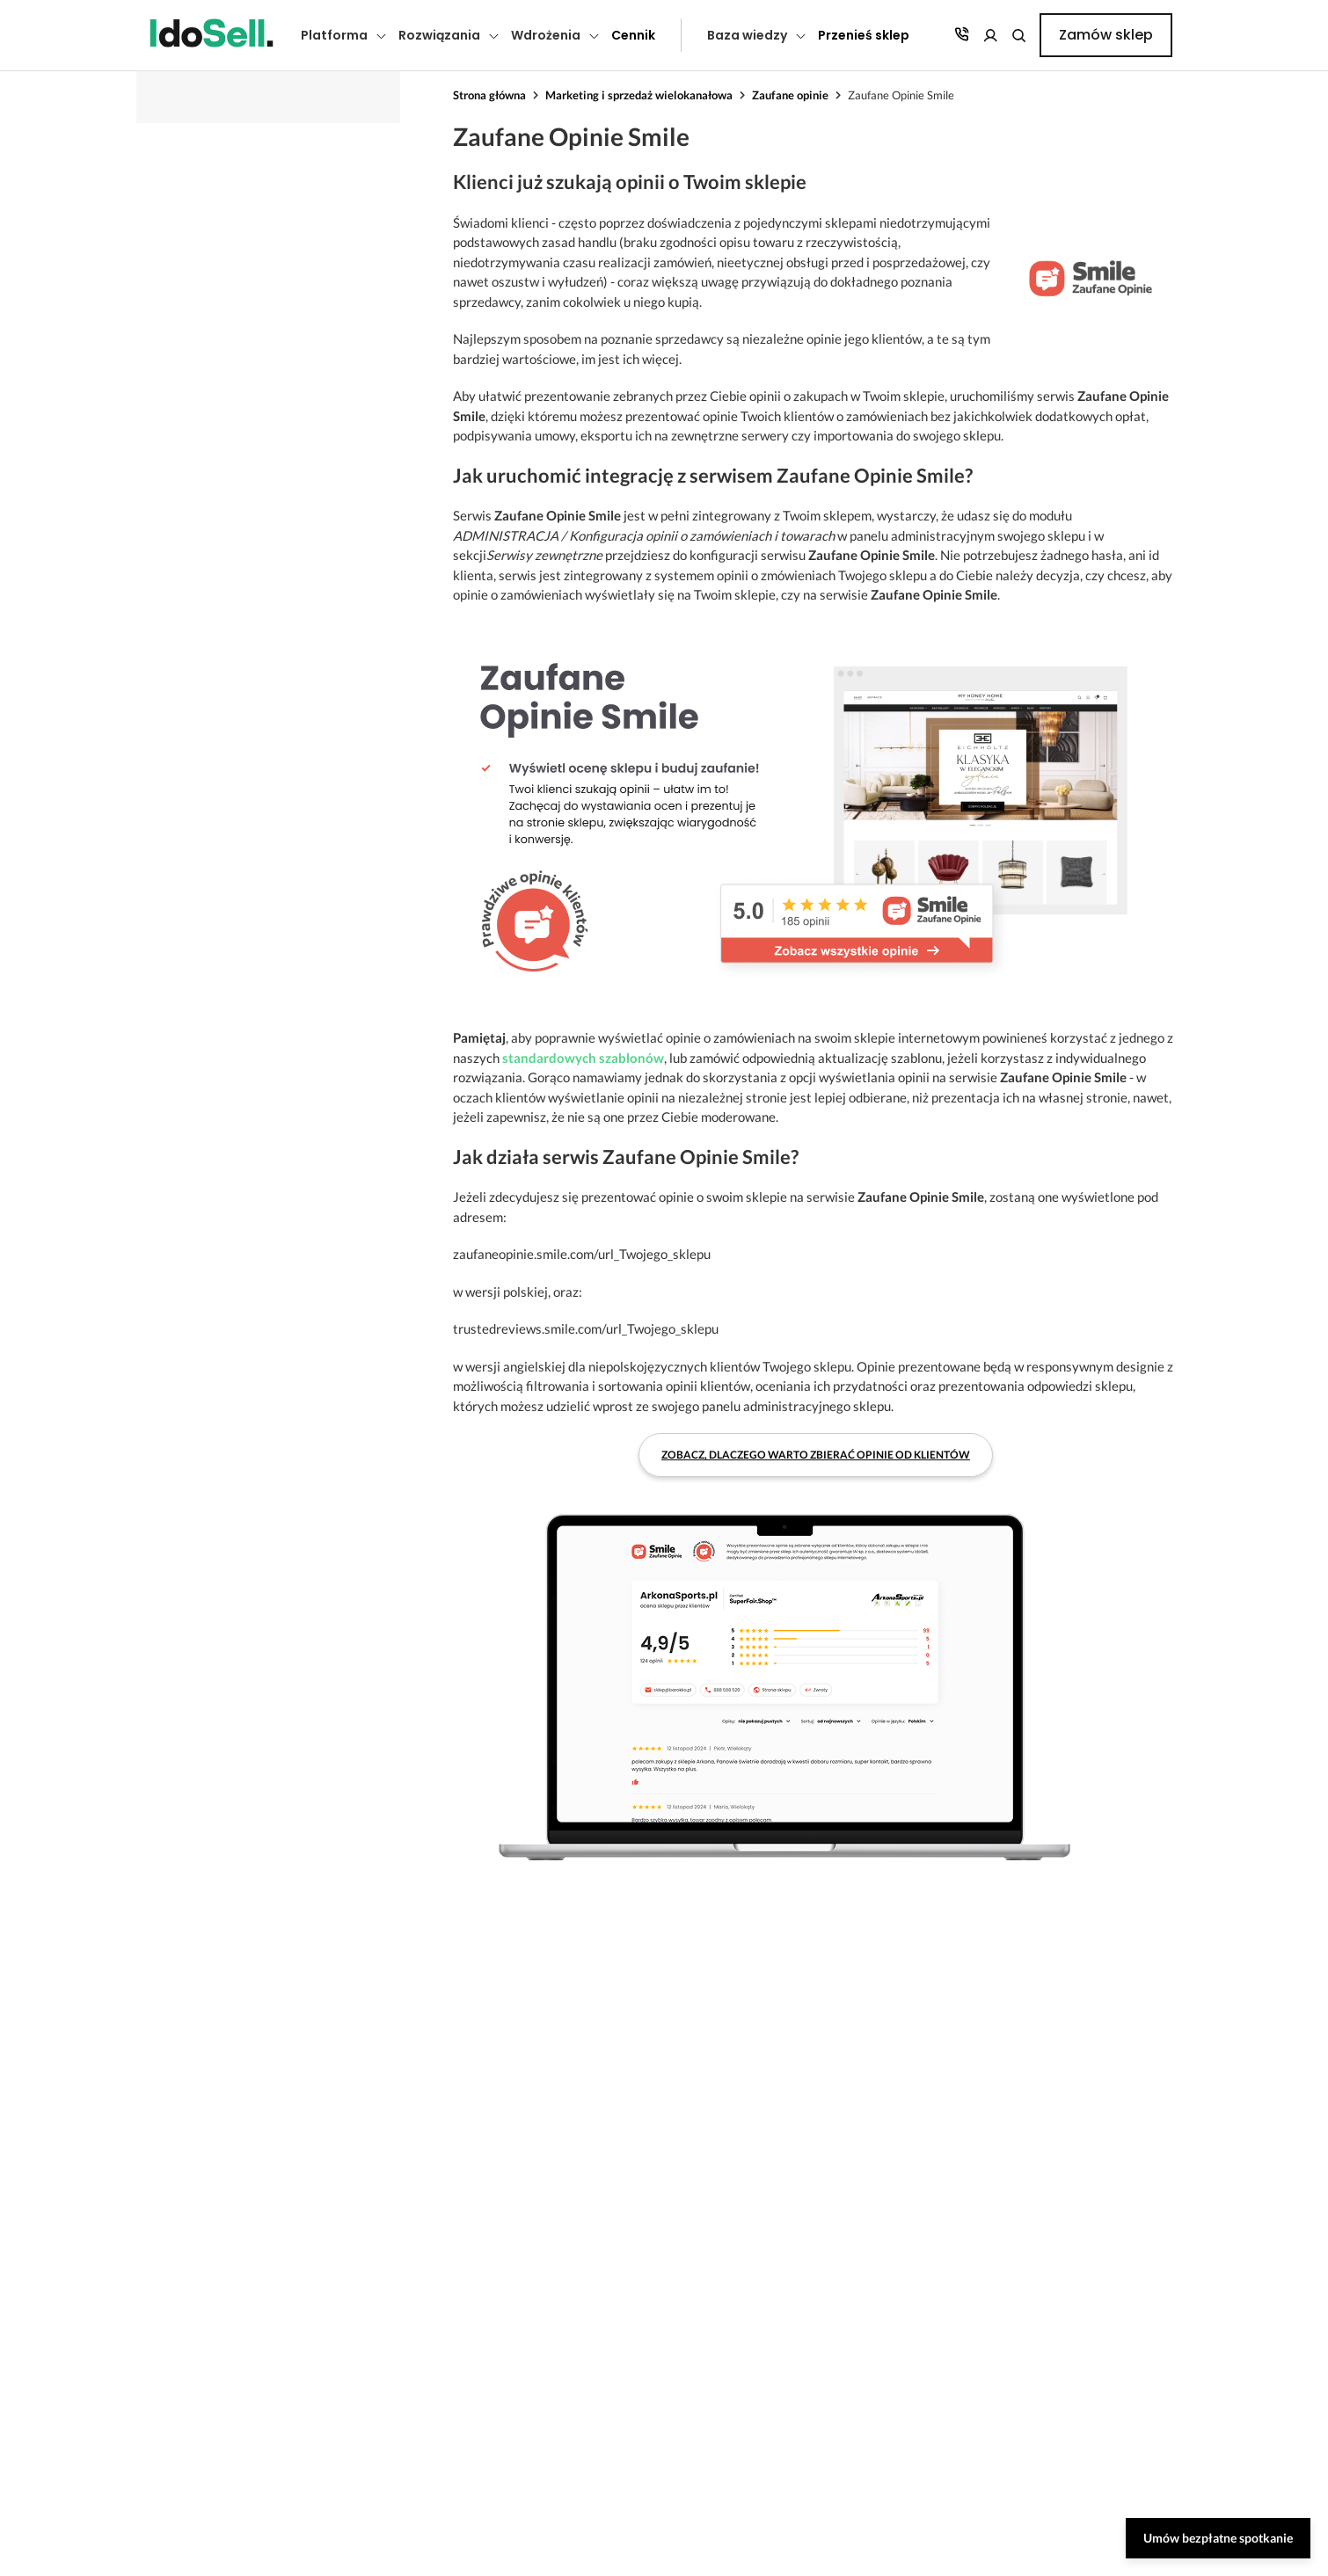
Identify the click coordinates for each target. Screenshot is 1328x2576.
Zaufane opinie (790, 95)
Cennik (633, 35)
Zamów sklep (1106, 35)
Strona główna (489, 95)
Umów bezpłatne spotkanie (1218, 2537)
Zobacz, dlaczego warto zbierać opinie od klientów (815, 1454)
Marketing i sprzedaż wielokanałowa (639, 95)
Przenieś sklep (863, 35)
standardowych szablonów (583, 1058)
